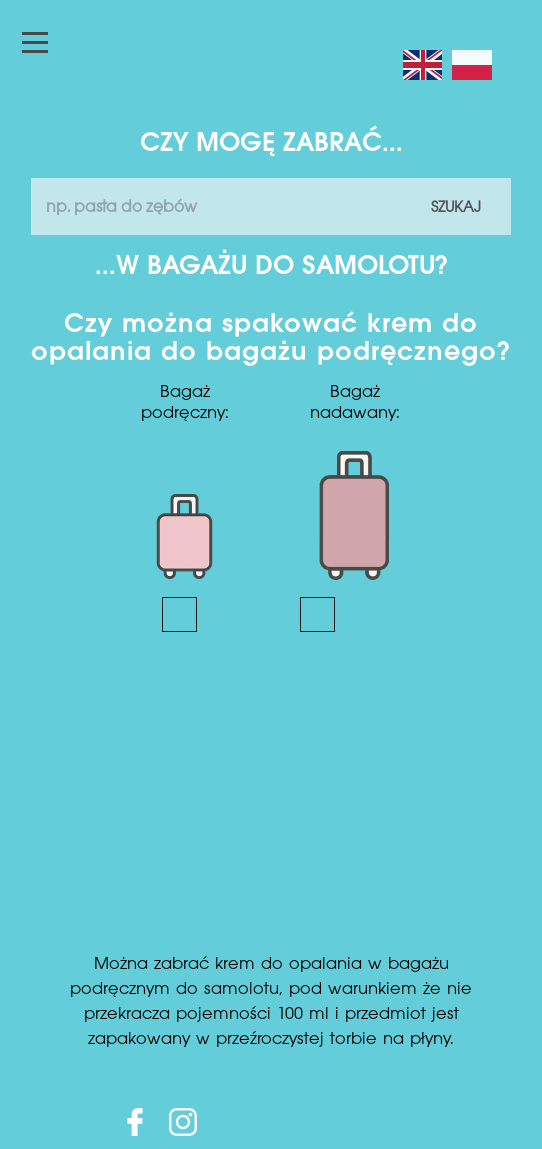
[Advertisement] (271, 802)
